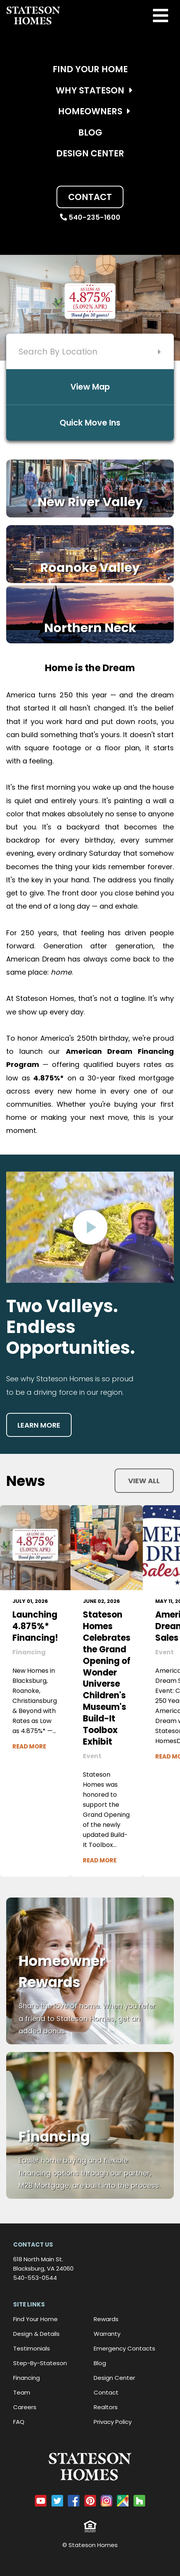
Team (21, 2392)
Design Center (90, 153)
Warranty (107, 2334)
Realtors (106, 2407)
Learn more (38, 1425)
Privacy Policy (113, 2422)
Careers (24, 2407)
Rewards (106, 2319)
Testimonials (31, 2348)
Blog (90, 132)
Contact (90, 197)
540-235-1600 (90, 217)
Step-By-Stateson (40, 2363)
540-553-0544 (35, 2278)
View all (144, 1481)
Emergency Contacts (124, 2348)
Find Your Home (90, 69)
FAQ (18, 2422)
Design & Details (36, 2334)
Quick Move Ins (90, 422)
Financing (26, 2378)
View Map (90, 386)
